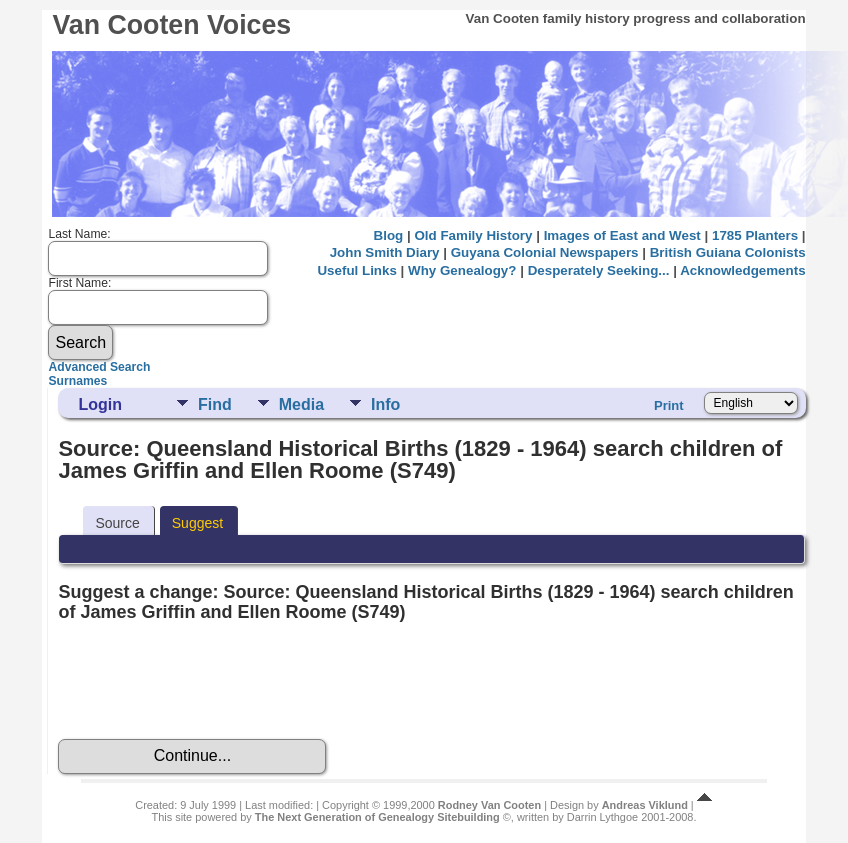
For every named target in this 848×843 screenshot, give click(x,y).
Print (669, 405)
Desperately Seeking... (599, 270)
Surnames (77, 381)
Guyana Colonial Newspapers (545, 252)
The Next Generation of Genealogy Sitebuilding (377, 817)
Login (100, 404)
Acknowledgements (742, 270)
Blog (389, 235)
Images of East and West (622, 235)
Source (117, 523)
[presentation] (210, 681)
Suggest (197, 523)
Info (385, 404)
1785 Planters (755, 235)
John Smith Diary (385, 252)
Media (301, 404)
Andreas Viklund (645, 805)
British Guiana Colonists (728, 252)
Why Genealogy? (462, 270)
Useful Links (356, 270)
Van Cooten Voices (171, 25)
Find (215, 404)
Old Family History (473, 235)
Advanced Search (99, 367)
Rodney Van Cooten (489, 805)
